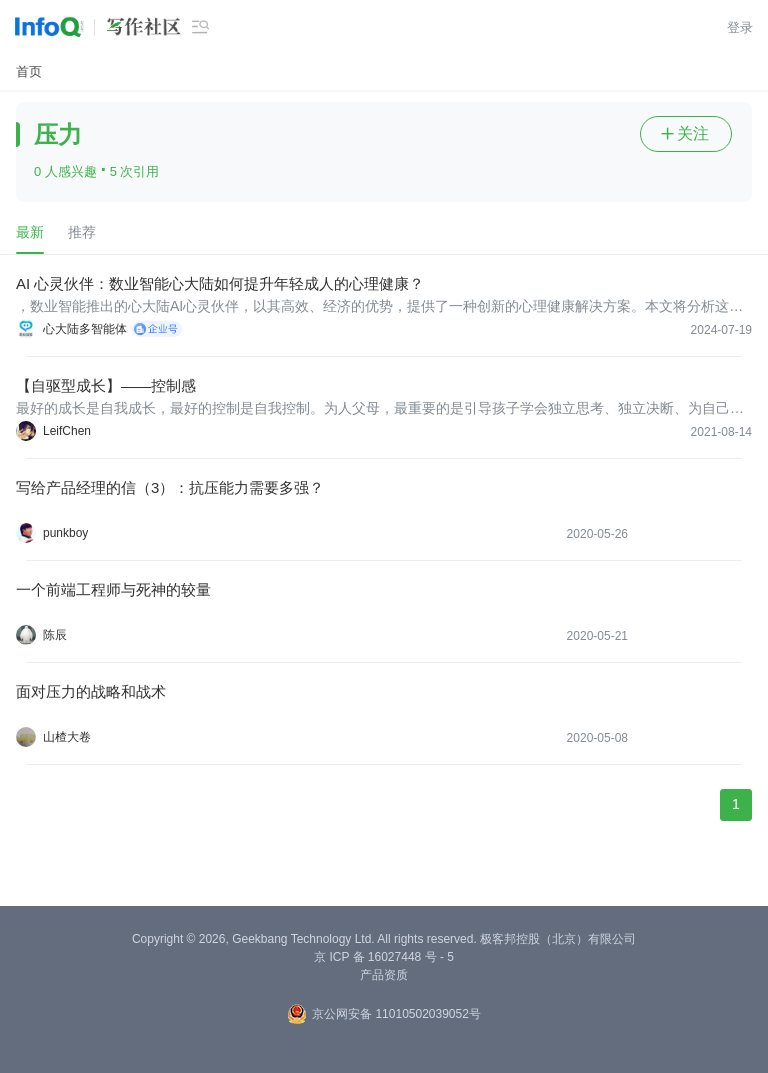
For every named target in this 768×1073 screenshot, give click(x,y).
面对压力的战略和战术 (91, 691)
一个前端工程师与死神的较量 (113, 589)
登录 (740, 27)
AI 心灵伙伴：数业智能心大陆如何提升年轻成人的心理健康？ (220, 283)
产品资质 (384, 975)
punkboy (65, 533)
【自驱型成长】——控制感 (106, 385)
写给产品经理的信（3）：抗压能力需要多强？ (170, 487)
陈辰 (55, 635)
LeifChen (67, 431)
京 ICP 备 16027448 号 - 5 (384, 957)
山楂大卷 (67, 737)
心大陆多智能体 (85, 329)
